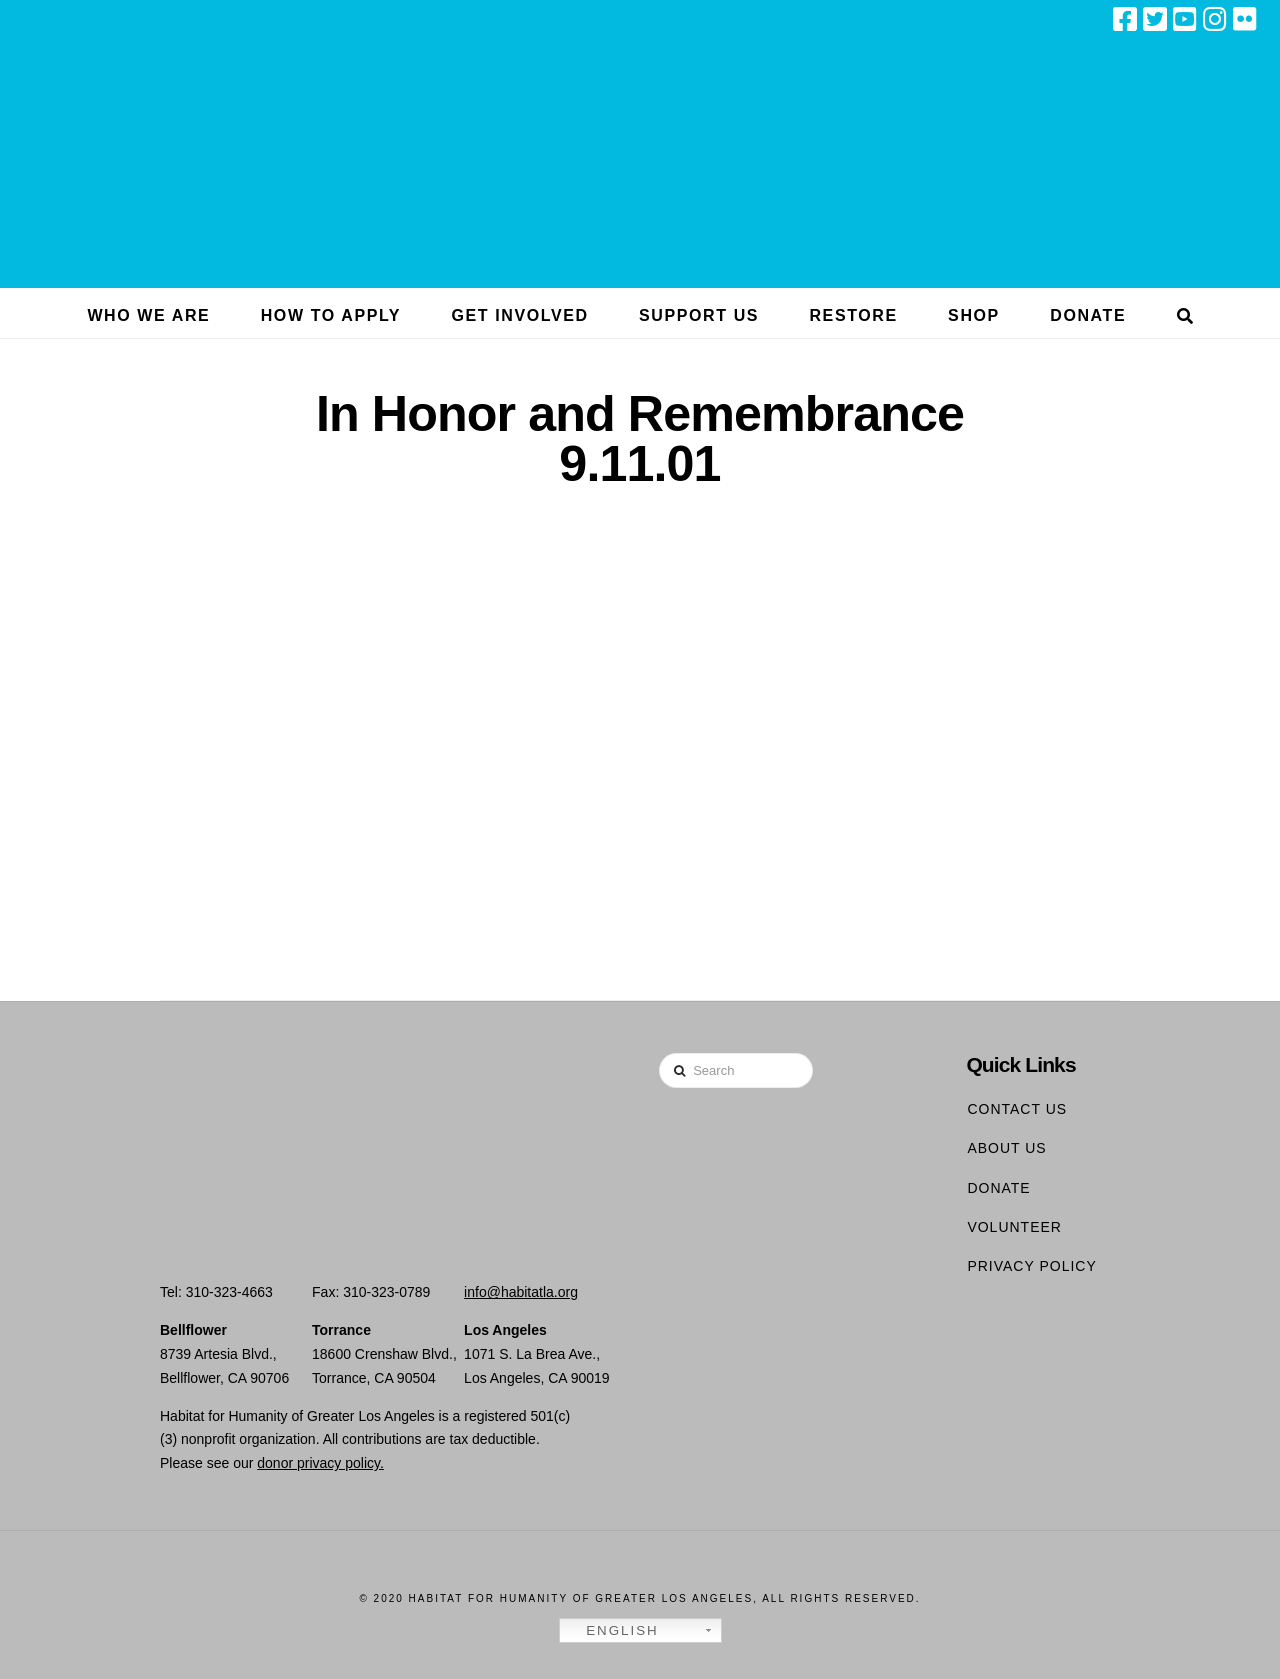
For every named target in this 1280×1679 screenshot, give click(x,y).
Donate (998, 1188)
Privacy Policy (1031, 1266)
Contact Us (1017, 1109)
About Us (1006, 1148)
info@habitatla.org (521, 1292)
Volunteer (1014, 1227)
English (612, 1631)
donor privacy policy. (320, 1463)
